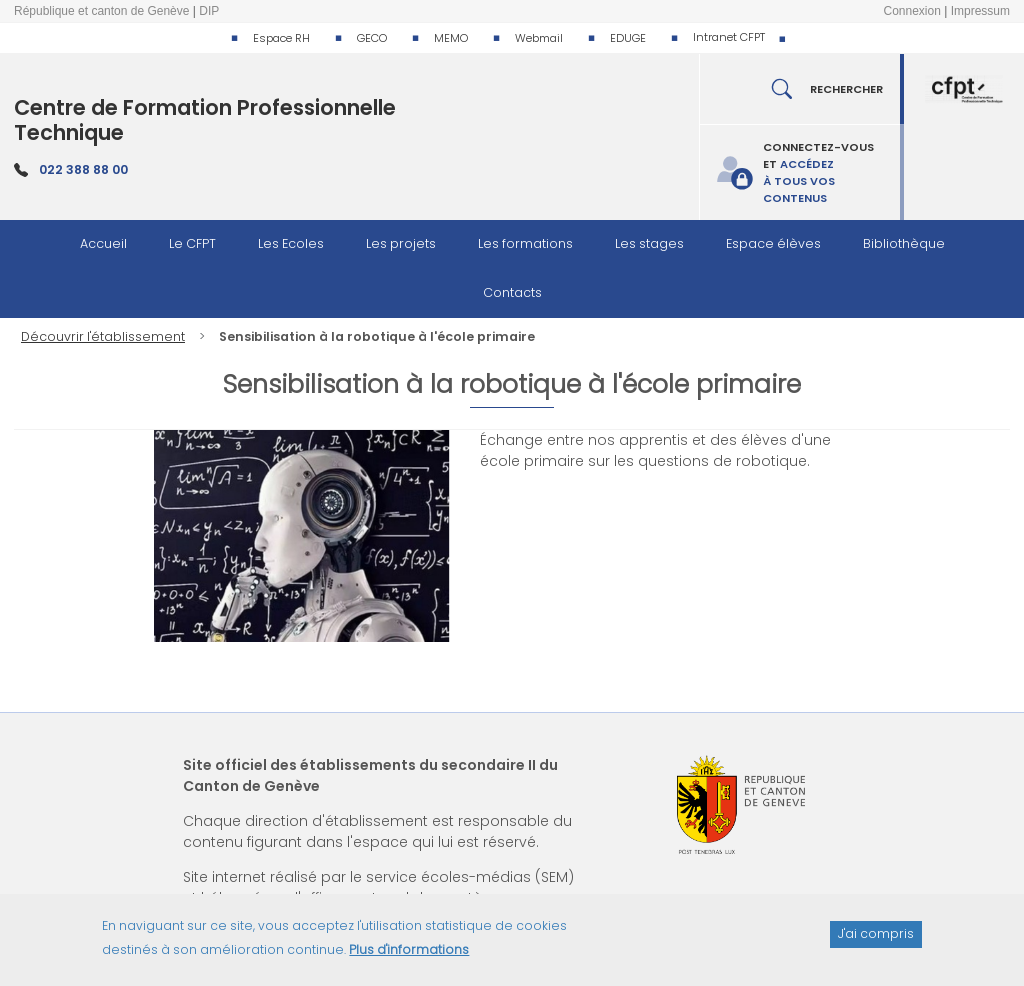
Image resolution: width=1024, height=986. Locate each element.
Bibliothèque (904, 243)
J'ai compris (876, 941)
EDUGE (628, 38)
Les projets (401, 243)
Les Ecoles (291, 243)
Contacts (512, 292)
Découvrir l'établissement (103, 336)
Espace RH (281, 38)
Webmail (539, 38)
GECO (372, 38)
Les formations (525, 243)
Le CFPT (192, 243)
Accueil (103, 243)
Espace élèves (773, 243)
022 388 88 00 (83, 169)
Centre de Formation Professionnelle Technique (205, 120)
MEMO (451, 38)
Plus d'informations (409, 956)
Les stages (649, 243)
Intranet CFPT (729, 37)
